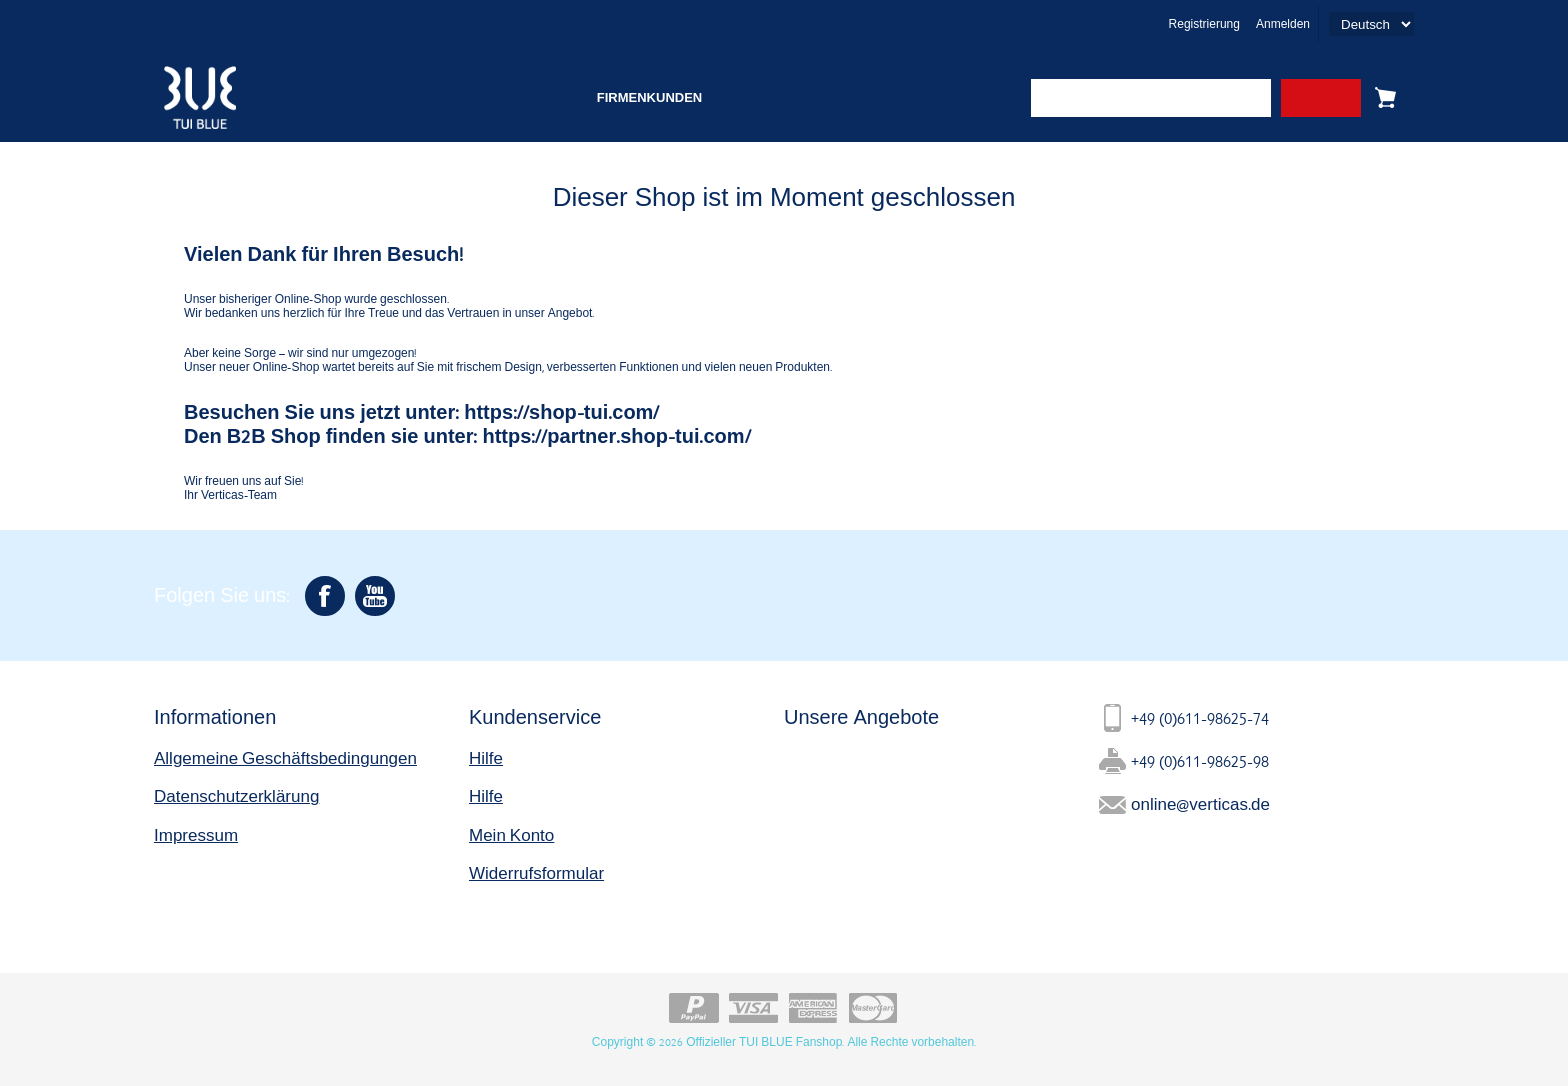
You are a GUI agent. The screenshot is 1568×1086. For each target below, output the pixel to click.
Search (1321, 98)
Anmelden (1283, 23)
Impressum (196, 834)
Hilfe (486, 757)
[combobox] (1151, 98)
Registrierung (1204, 23)
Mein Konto (511, 834)
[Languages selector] (1371, 24)
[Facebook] (325, 596)
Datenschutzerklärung (236, 795)
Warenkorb (1385, 98)
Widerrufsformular (536, 872)
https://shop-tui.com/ (561, 411)
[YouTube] (375, 596)
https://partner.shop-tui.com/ (616, 435)
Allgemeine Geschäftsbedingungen (285, 757)
